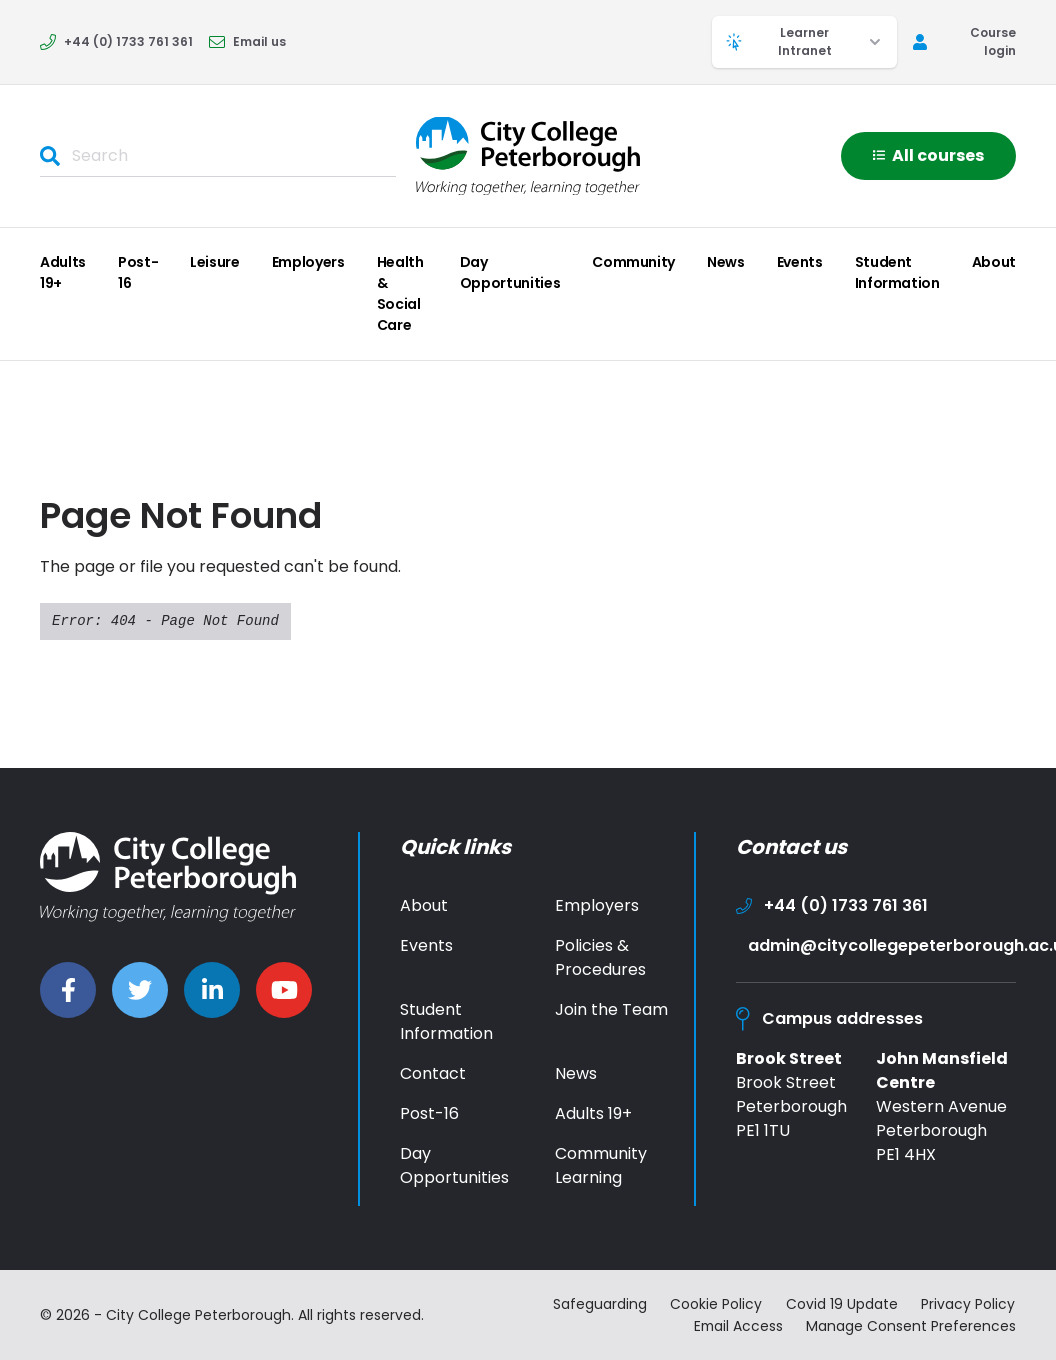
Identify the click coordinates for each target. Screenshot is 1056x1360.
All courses (928, 155)
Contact (433, 1073)
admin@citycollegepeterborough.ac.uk (882, 945)
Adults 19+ (63, 272)
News (726, 262)
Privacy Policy (969, 1304)
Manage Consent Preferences (911, 1325)
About (994, 262)
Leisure (215, 262)
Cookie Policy (716, 1304)
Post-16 (138, 272)
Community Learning (601, 1165)
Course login (964, 41)
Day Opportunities (510, 272)
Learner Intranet (804, 41)
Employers (308, 262)
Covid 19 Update (842, 1304)
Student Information (897, 272)
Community (633, 262)
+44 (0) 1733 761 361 (116, 41)
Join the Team (611, 1009)
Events (800, 262)
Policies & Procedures (600, 957)
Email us (247, 41)
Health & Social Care (400, 293)
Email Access (736, 1325)
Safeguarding (599, 1304)
